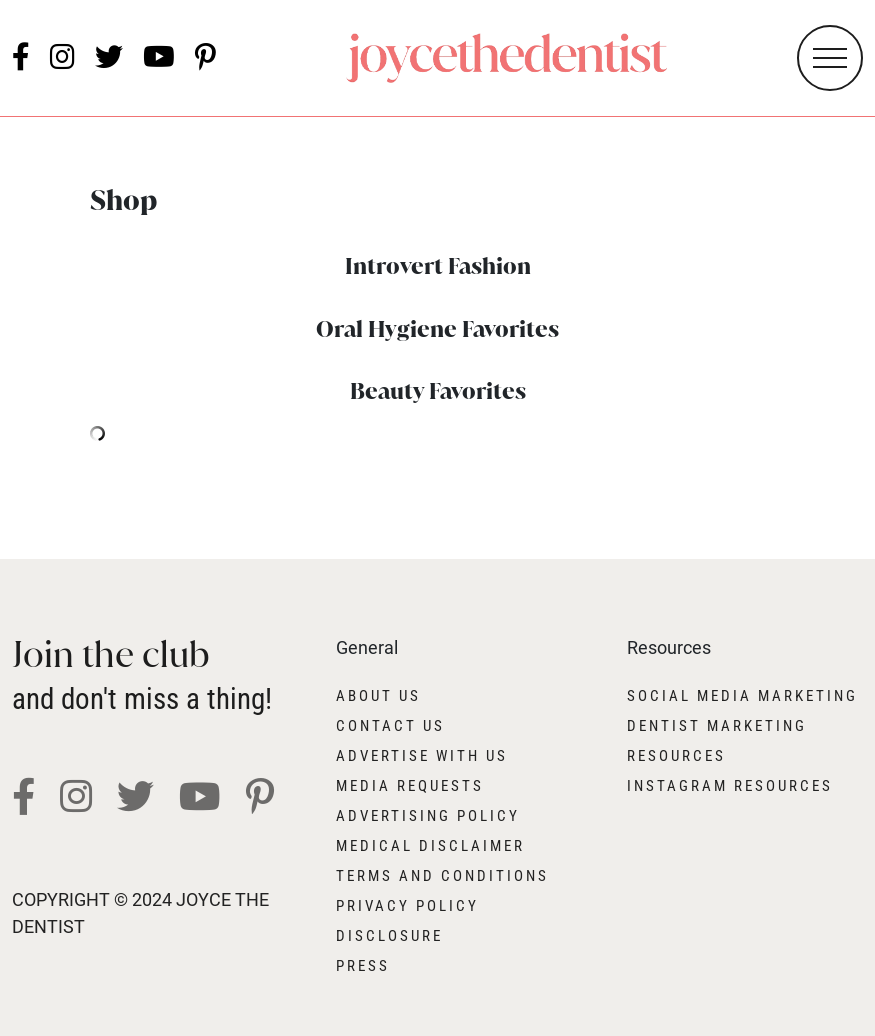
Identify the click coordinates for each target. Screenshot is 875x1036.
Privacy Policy (407, 906)
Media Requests (410, 786)
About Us (378, 696)
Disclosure (389, 936)
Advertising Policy (428, 816)
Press (363, 966)
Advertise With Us (422, 756)
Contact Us (390, 726)
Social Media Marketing (742, 696)
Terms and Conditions (442, 876)
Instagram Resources (730, 786)
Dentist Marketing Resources (717, 741)
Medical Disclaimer (430, 846)
